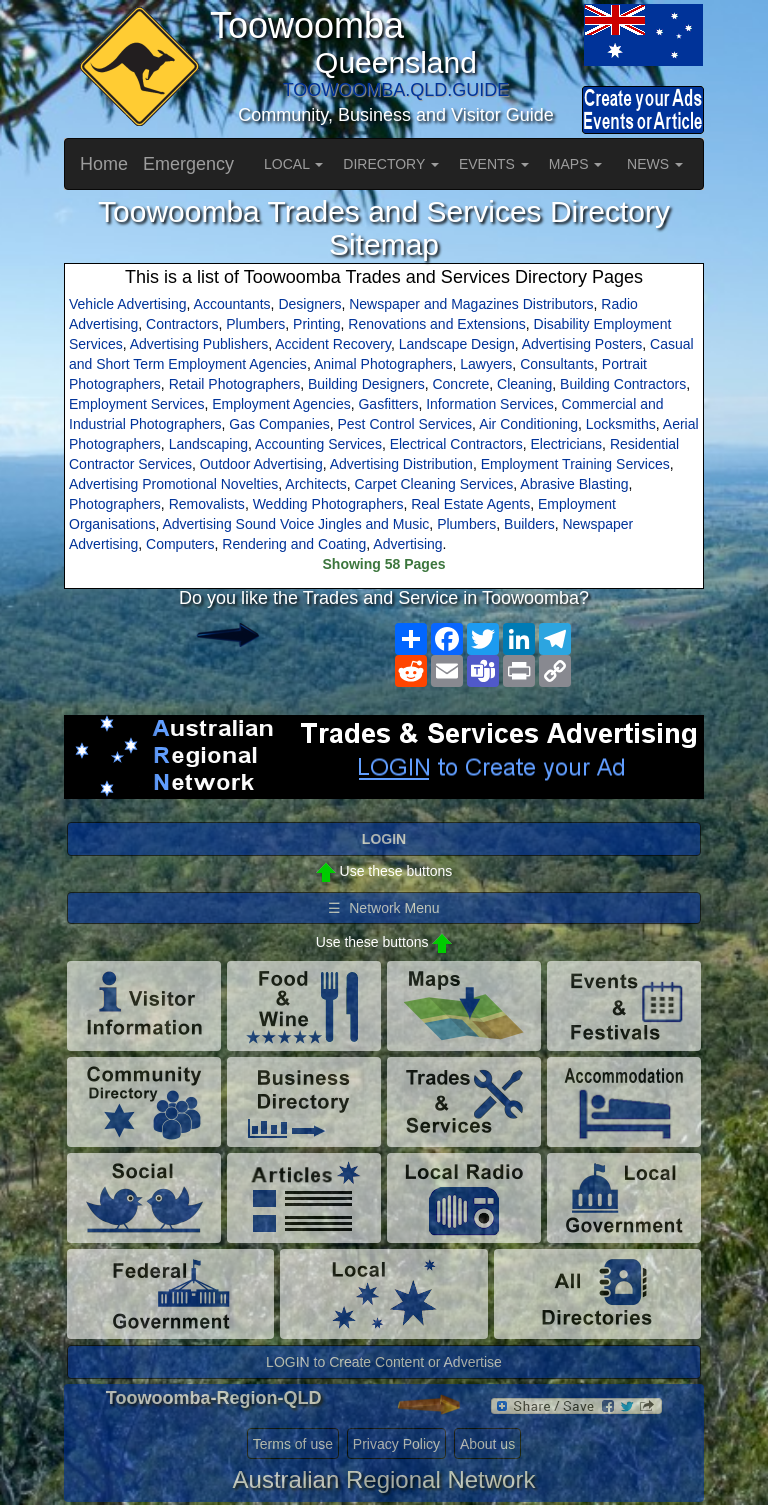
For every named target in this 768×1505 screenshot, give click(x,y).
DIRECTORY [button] (391, 164)
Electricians (567, 444)
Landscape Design (457, 344)
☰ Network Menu (383, 908)
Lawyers (486, 364)
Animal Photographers (383, 364)
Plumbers (255, 324)
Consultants (557, 364)
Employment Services (136, 404)
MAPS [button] (576, 164)
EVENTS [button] (494, 164)
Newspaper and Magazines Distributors (471, 304)
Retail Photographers (235, 384)
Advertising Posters (582, 344)
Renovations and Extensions (436, 324)
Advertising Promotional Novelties (173, 484)
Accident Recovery (333, 344)
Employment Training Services (575, 464)
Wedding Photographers (328, 504)
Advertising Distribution (401, 464)
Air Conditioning (528, 424)
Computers (180, 544)
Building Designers (366, 384)
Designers (309, 304)
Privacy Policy (396, 1444)
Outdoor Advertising (261, 464)
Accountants (232, 304)
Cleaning (524, 384)
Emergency (188, 164)
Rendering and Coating (294, 544)
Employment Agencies (281, 404)
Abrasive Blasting (574, 484)
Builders (529, 524)
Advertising (407, 544)
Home (104, 164)
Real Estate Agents (470, 504)
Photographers (115, 504)
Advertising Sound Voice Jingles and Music (295, 524)
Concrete (460, 384)
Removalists (207, 504)
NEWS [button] (655, 164)
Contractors (182, 324)
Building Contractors (623, 384)
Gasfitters (388, 404)
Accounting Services (318, 444)
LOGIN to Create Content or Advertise (384, 1362)
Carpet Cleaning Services (434, 484)
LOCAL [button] (293, 164)
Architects (315, 484)
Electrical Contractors (456, 444)
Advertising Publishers (199, 344)
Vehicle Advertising (128, 304)
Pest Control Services (405, 424)
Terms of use (293, 1444)
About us (487, 1444)
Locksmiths (621, 424)
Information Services (490, 404)
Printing (316, 324)
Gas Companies (279, 424)
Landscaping (208, 444)
